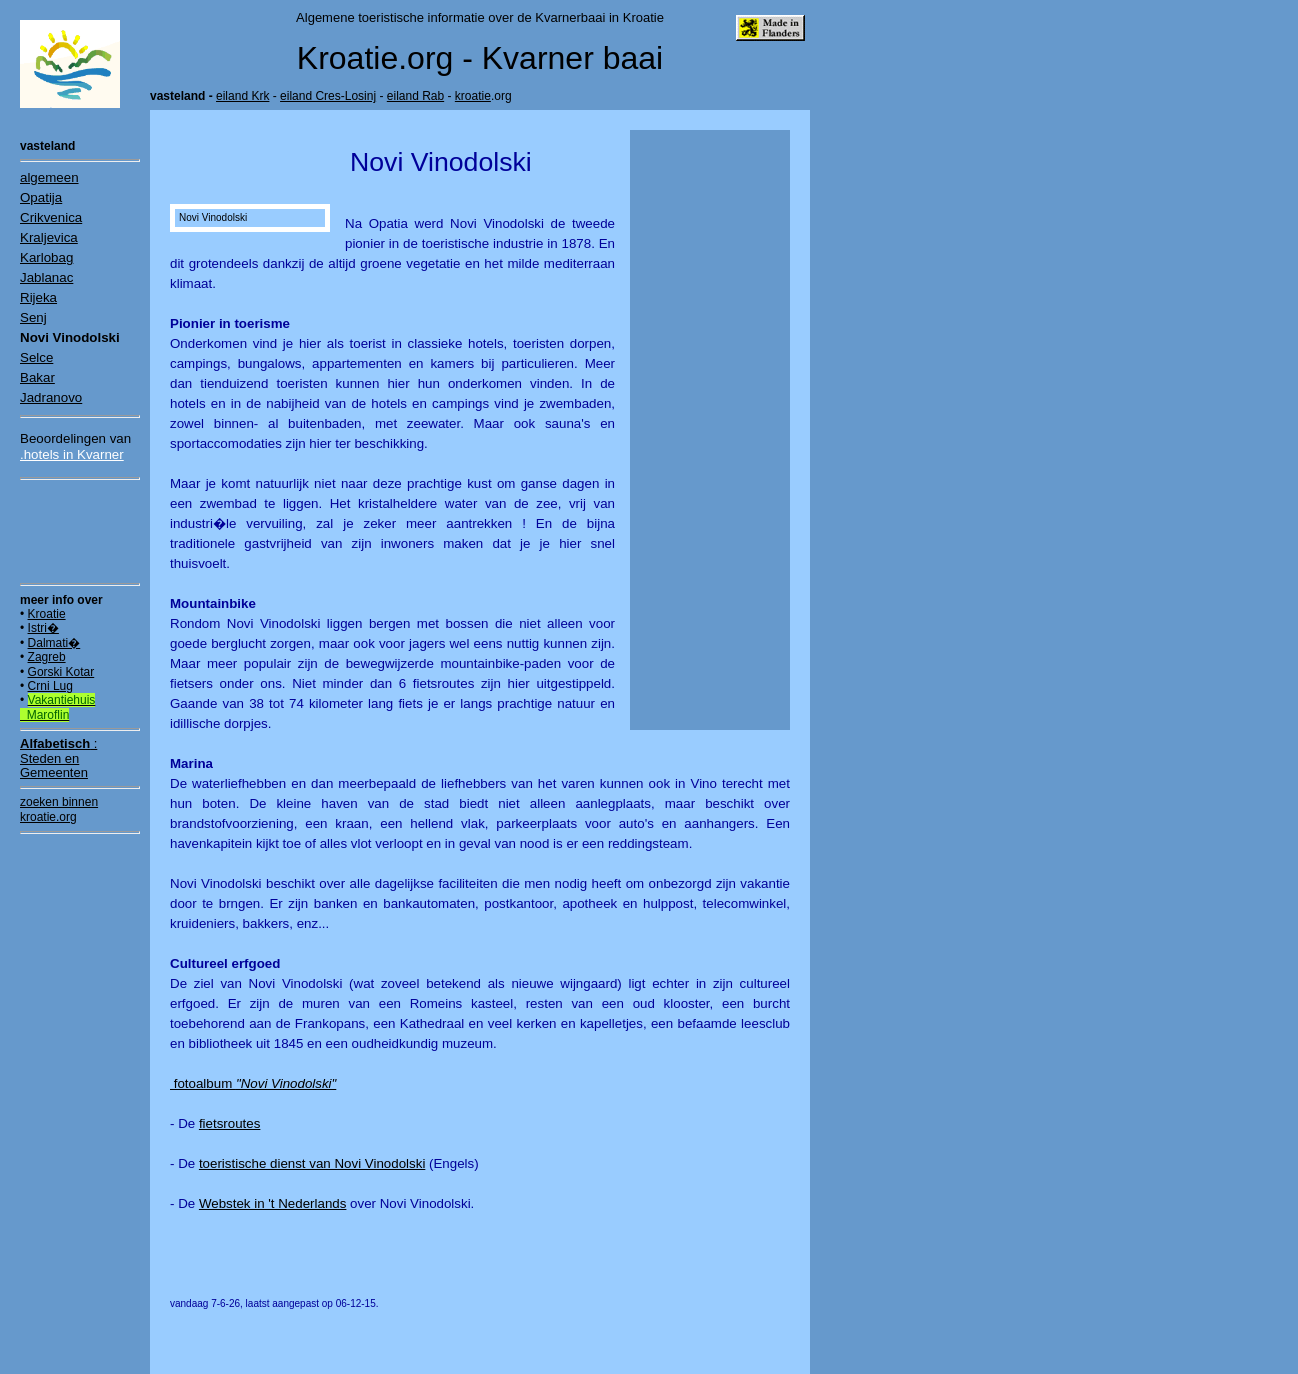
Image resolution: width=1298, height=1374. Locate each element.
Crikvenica (51, 217)
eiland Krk (242, 96)
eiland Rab (415, 96)
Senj (33, 317)
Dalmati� (54, 643)
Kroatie (47, 614)
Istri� (43, 628)
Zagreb (47, 657)
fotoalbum (253, 1083)
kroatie (473, 96)
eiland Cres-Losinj (328, 96)
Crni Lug (50, 686)
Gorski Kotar (61, 672)
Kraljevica (49, 237)
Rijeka (38, 297)
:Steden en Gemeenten (58, 758)
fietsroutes (230, 1123)
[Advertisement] (80, 531)
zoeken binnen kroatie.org (59, 809)
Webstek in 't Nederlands (273, 1203)
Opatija (41, 197)
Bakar (37, 377)
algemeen (49, 177)
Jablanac (46, 277)
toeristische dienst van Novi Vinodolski (312, 1163)
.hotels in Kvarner (72, 454)
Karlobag (46, 257)
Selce (36, 357)
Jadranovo (51, 397)
